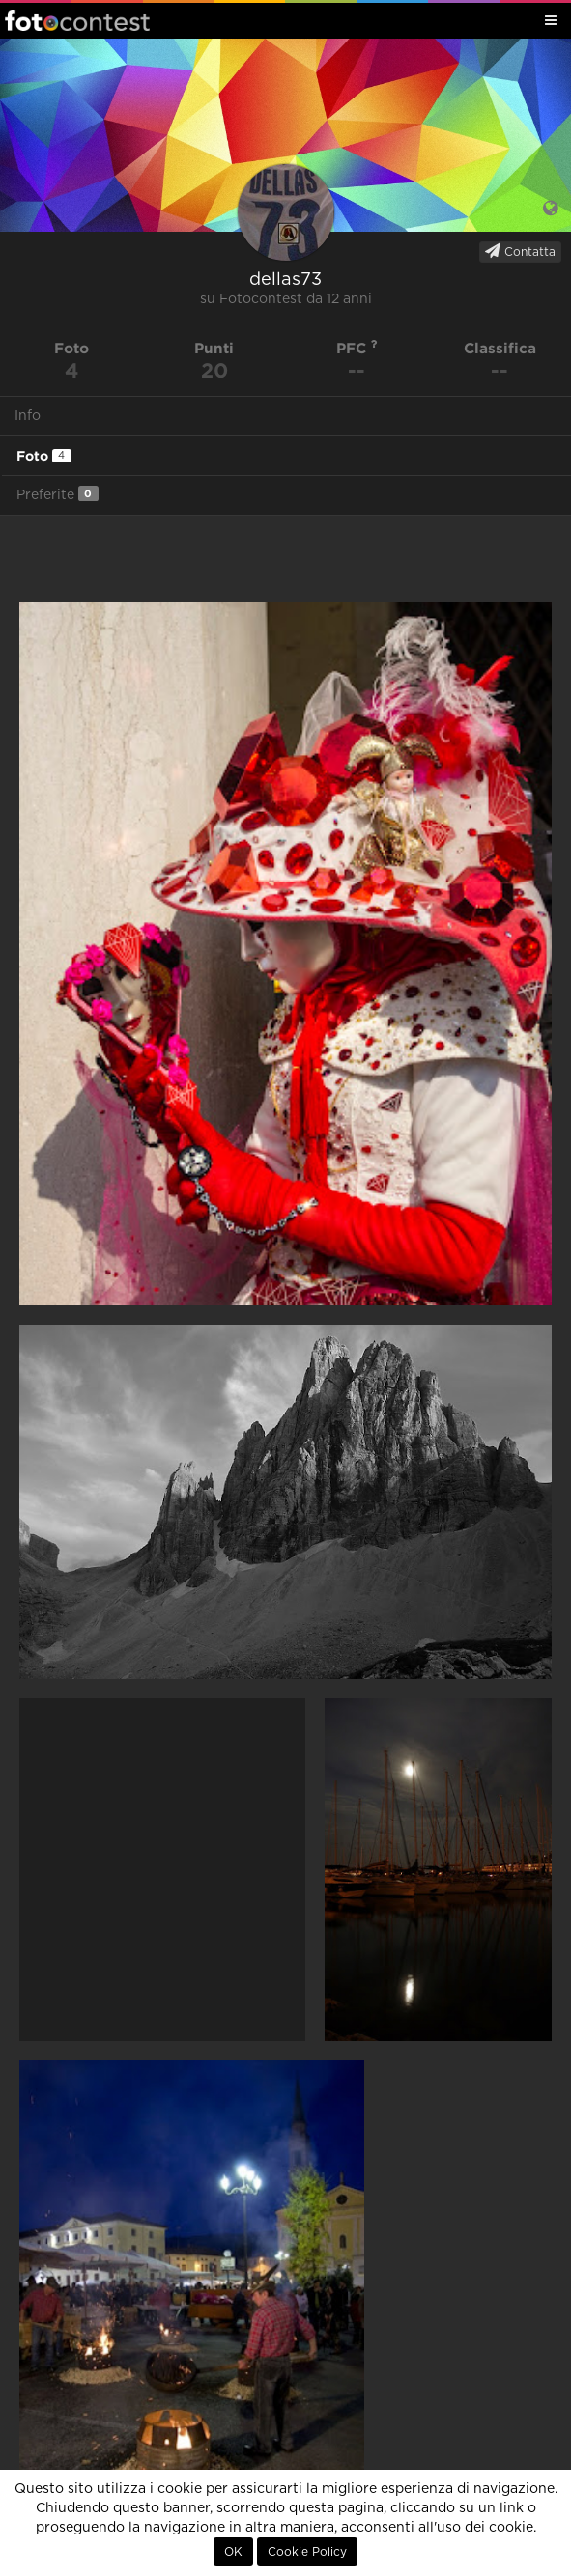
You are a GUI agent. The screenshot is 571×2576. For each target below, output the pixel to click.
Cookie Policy (307, 2552)
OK (233, 2552)
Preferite (57, 494)
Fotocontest (77, 20)
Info (27, 416)
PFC (357, 348)
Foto (43, 455)
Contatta (520, 251)
